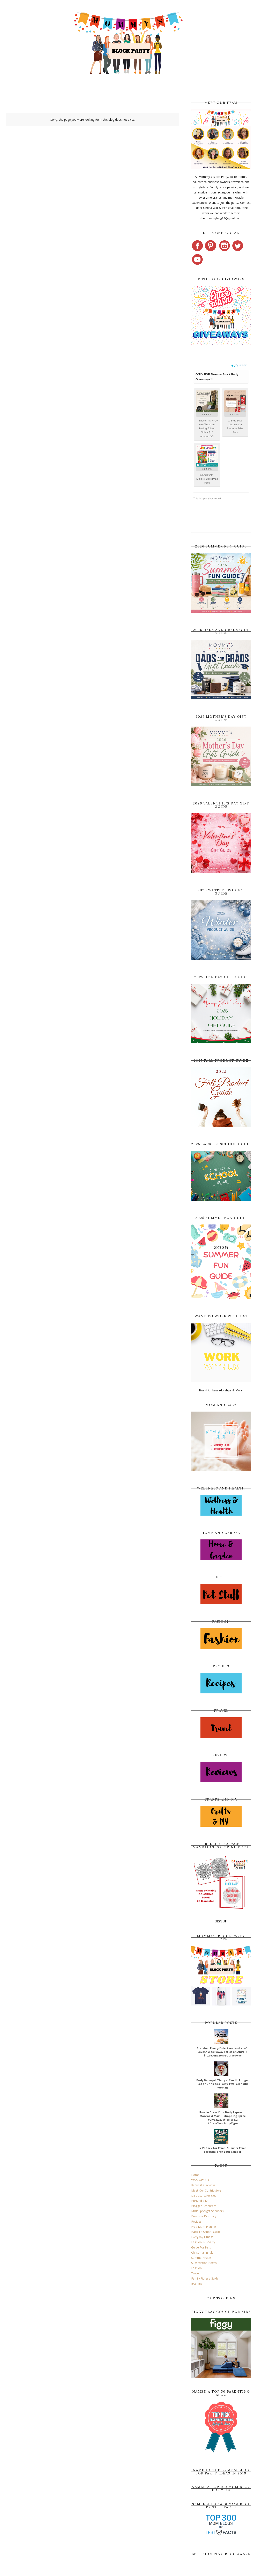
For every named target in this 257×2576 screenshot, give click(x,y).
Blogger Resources (203, 2206)
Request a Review (203, 2185)
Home (195, 2175)
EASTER (196, 2284)
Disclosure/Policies (203, 2196)
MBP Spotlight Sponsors (207, 2211)
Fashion (196, 2268)
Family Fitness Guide (205, 2278)
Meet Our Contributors (206, 2190)
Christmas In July (202, 2252)
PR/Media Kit (199, 2201)
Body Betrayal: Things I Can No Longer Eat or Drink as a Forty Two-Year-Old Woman (222, 2083)
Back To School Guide (206, 2232)
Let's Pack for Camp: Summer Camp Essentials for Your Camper (223, 2150)
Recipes (196, 2221)
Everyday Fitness (202, 2237)
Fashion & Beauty (203, 2242)
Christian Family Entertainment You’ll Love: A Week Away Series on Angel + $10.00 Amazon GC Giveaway (222, 2051)
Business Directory (203, 2216)
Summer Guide (201, 2258)
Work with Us (200, 2180)
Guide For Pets (201, 2247)
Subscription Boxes (204, 2263)
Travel (195, 2273)
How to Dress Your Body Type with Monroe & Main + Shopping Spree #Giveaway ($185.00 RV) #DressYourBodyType (223, 2117)
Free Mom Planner (203, 2227)
